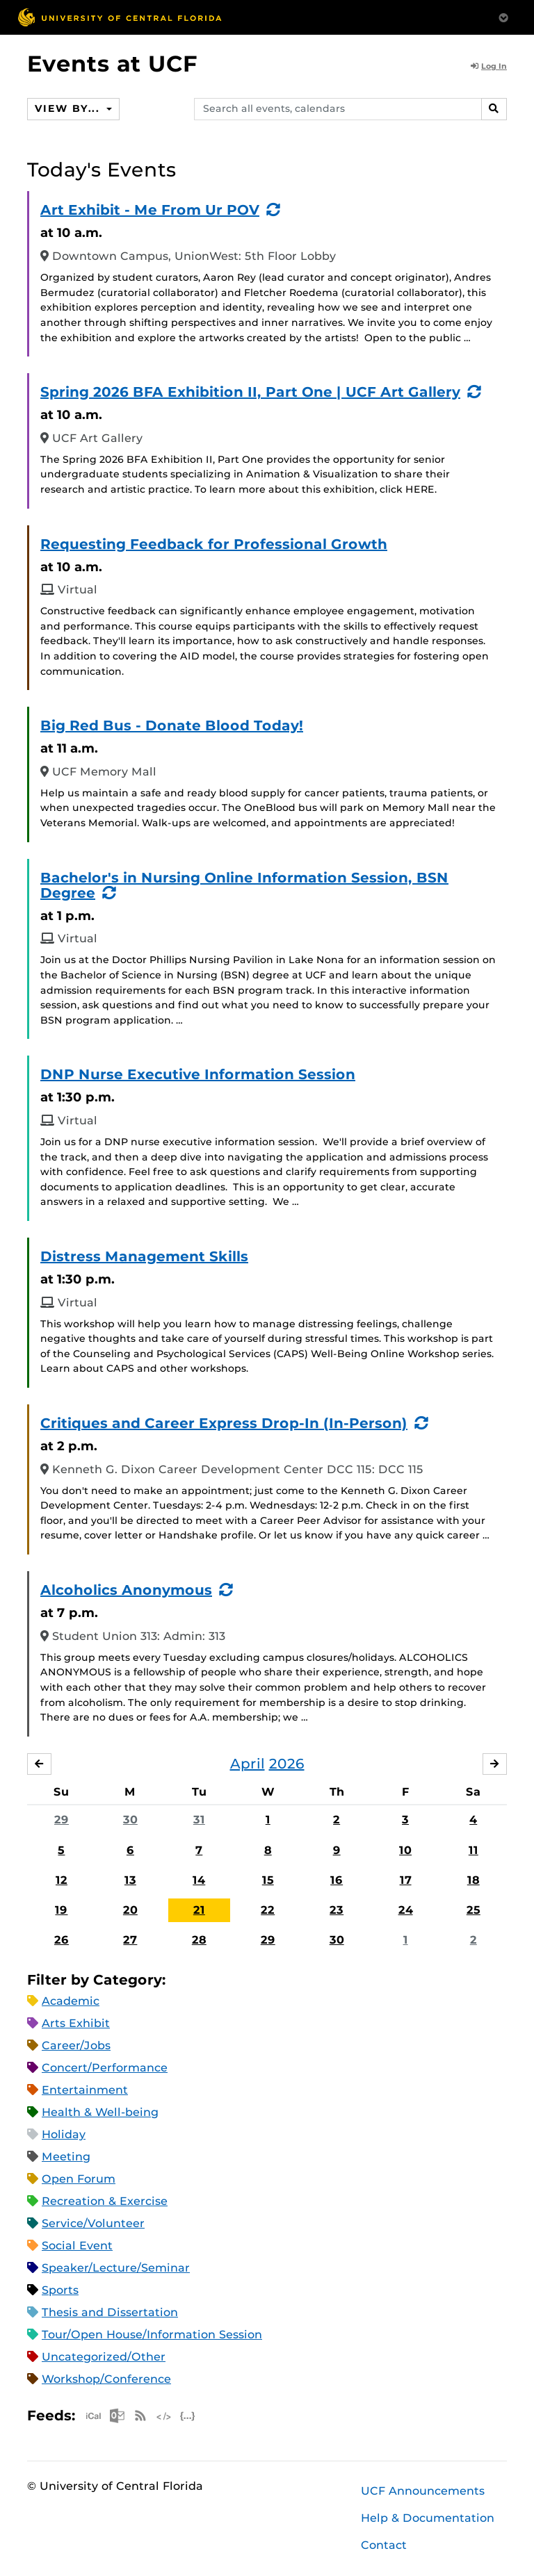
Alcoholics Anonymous (126, 1590)
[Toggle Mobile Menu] (503, 16)
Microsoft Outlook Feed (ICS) (117, 2415)
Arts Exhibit (76, 2023)
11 (473, 1850)
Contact (384, 2545)
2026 (287, 1763)
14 (199, 1880)
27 (130, 1939)
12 (61, 1880)
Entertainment (85, 2090)
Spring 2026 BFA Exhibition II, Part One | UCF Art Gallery (250, 392)
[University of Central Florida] (119, 17)
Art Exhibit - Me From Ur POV (149, 210)
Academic (70, 2001)
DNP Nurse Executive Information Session (197, 1074)
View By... (69, 108)
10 (405, 1850)
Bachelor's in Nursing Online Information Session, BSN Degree (244, 885)
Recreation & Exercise (105, 2201)
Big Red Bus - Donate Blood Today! (171, 725)
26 (61, 1939)
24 (405, 1910)
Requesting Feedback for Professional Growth (213, 544)
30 (130, 1819)
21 (199, 1910)
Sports (60, 2290)
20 (130, 1910)
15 (268, 1880)
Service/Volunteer (93, 2223)
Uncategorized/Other (103, 2356)
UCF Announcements (423, 2490)
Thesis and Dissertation (110, 2312)
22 (268, 1910)
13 (130, 1880)
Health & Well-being (100, 2112)
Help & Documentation (427, 2518)
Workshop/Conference (106, 2379)
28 (199, 1939)
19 (61, 1910)
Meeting (66, 2156)
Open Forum (78, 2178)
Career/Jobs (76, 2045)
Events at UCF (112, 63)
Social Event (77, 2245)
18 (473, 1880)
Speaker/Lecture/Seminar (116, 2267)
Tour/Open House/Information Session (152, 2334)
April (247, 1763)
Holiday (64, 2134)
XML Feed (164, 2415)
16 (336, 1880)
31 (199, 1819)
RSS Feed (140, 2415)
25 (473, 1910)
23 (336, 1910)
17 (406, 1880)
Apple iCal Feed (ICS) (93, 2415)
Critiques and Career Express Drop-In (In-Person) (223, 1423)
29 (61, 1819)
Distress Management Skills (144, 1256)
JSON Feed (188, 2415)
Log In (489, 66)
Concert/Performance (105, 2067)
